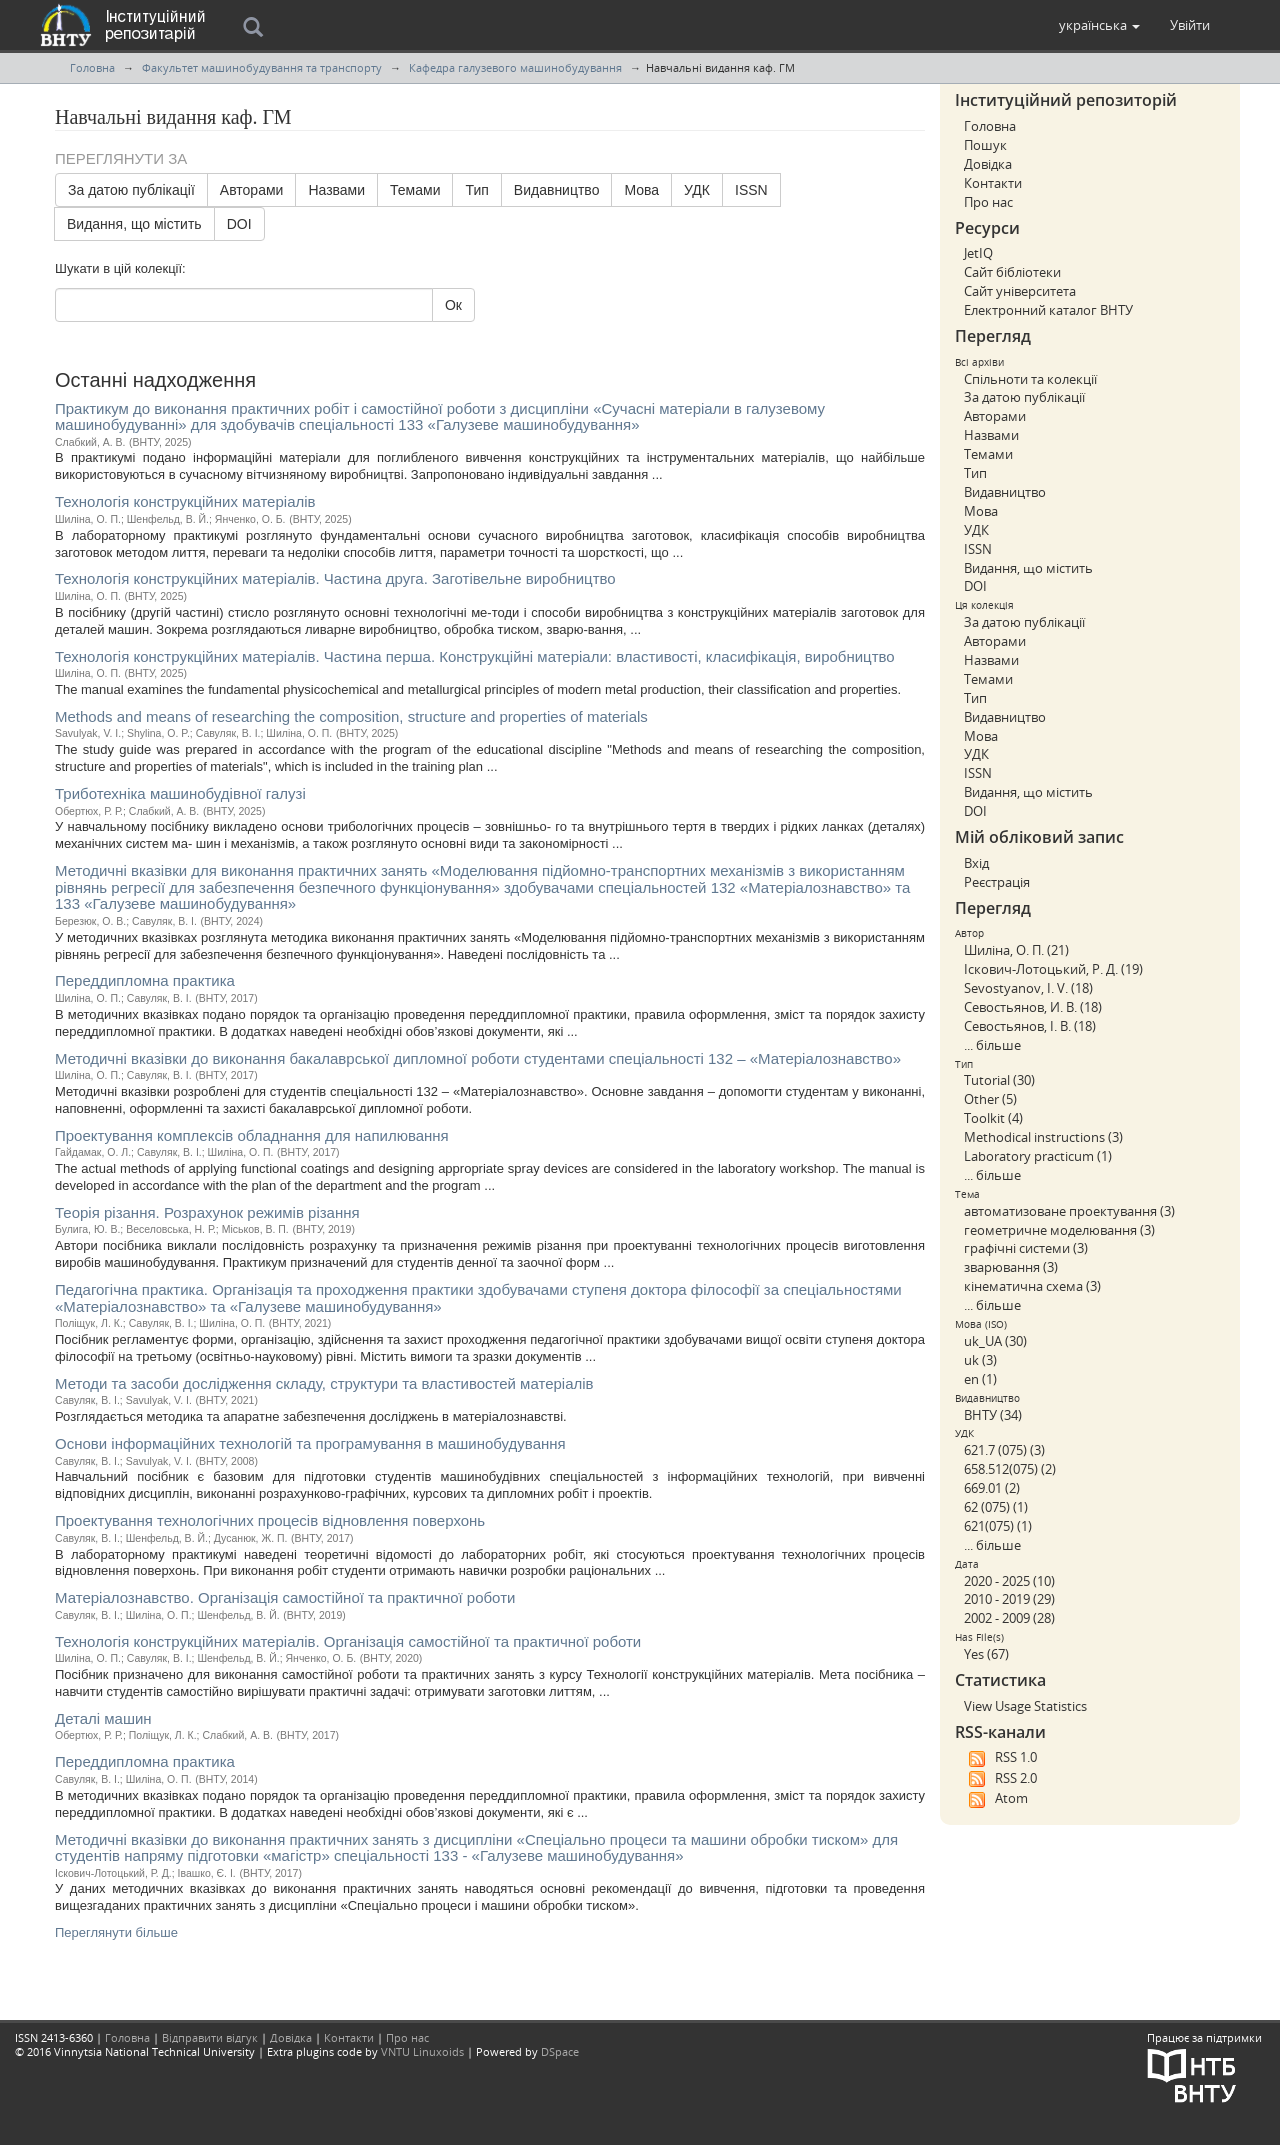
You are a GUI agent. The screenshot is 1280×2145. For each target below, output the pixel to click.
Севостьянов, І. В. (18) (1030, 1026)
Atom (996, 1799)
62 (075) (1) (996, 1507)
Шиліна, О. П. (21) (1016, 950)
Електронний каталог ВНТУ (1048, 310)
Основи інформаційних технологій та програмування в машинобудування (310, 1443)
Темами (415, 190)
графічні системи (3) (1026, 1248)
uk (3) (980, 1360)
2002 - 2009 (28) (1009, 1618)
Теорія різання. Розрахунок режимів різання (207, 1212)
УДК (697, 190)
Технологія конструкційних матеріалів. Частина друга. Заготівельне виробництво (335, 578)
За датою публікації (131, 190)
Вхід (976, 863)
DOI (239, 224)
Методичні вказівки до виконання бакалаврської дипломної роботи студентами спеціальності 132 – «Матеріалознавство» (478, 1058)
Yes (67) (986, 1654)
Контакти (993, 183)
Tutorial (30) (999, 1080)
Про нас (988, 202)
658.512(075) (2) (1010, 1469)
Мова (641, 190)
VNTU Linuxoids (422, 2051)
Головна (92, 67)
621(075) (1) (998, 1526)
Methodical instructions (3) (1043, 1137)
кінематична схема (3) (1032, 1286)
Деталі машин (103, 1718)
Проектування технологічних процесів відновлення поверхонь (270, 1520)
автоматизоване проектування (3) (1069, 1211)
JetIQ (978, 253)
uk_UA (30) (995, 1341)
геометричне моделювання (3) (1059, 1230)
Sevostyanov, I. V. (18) (1028, 988)
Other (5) (990, 1099)
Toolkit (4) (993, 1118)
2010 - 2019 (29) (1009, 1599)
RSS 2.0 (1000, 1779)
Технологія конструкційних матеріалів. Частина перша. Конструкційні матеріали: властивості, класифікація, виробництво (475, 656)
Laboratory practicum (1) (1038, 1156)
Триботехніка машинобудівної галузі (180, 793)
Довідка (988, 164)
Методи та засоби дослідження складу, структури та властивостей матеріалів (324, 1383)
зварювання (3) (1011, 1267)
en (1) (980, 1379)
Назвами (336, 190)
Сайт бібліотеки (1012, 272)
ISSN (751, 190)
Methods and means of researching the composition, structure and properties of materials (351, 716)
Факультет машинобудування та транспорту (262, 67)
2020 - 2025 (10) (1009, 1581)
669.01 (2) (992, 1488)
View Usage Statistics (1025, 1706)
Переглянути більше (116, 1932)
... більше (992, 1045)
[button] (1099, 25)
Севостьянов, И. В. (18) (1033, 1007)
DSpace (560, 2051)
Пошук (985, 145)
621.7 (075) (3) (1004, 1450)
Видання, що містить (134, 224)
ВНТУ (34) (993, 1415)
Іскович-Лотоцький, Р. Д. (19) (1053, 969)
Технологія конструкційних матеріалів (185, 501)
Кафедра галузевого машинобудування (515, 67)
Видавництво (557, 190)
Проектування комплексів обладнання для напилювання (252, 1135)
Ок (453, 305)
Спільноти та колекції (1030, 379)
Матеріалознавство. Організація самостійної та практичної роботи (285, 1597)
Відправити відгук (210, 2037)
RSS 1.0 (1000, 1758)
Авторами (252, 190)
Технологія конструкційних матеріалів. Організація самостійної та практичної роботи (348, 1641)
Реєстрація (997, 882)
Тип (476, 190)
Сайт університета (1020, 291)
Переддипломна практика (145, 980)
